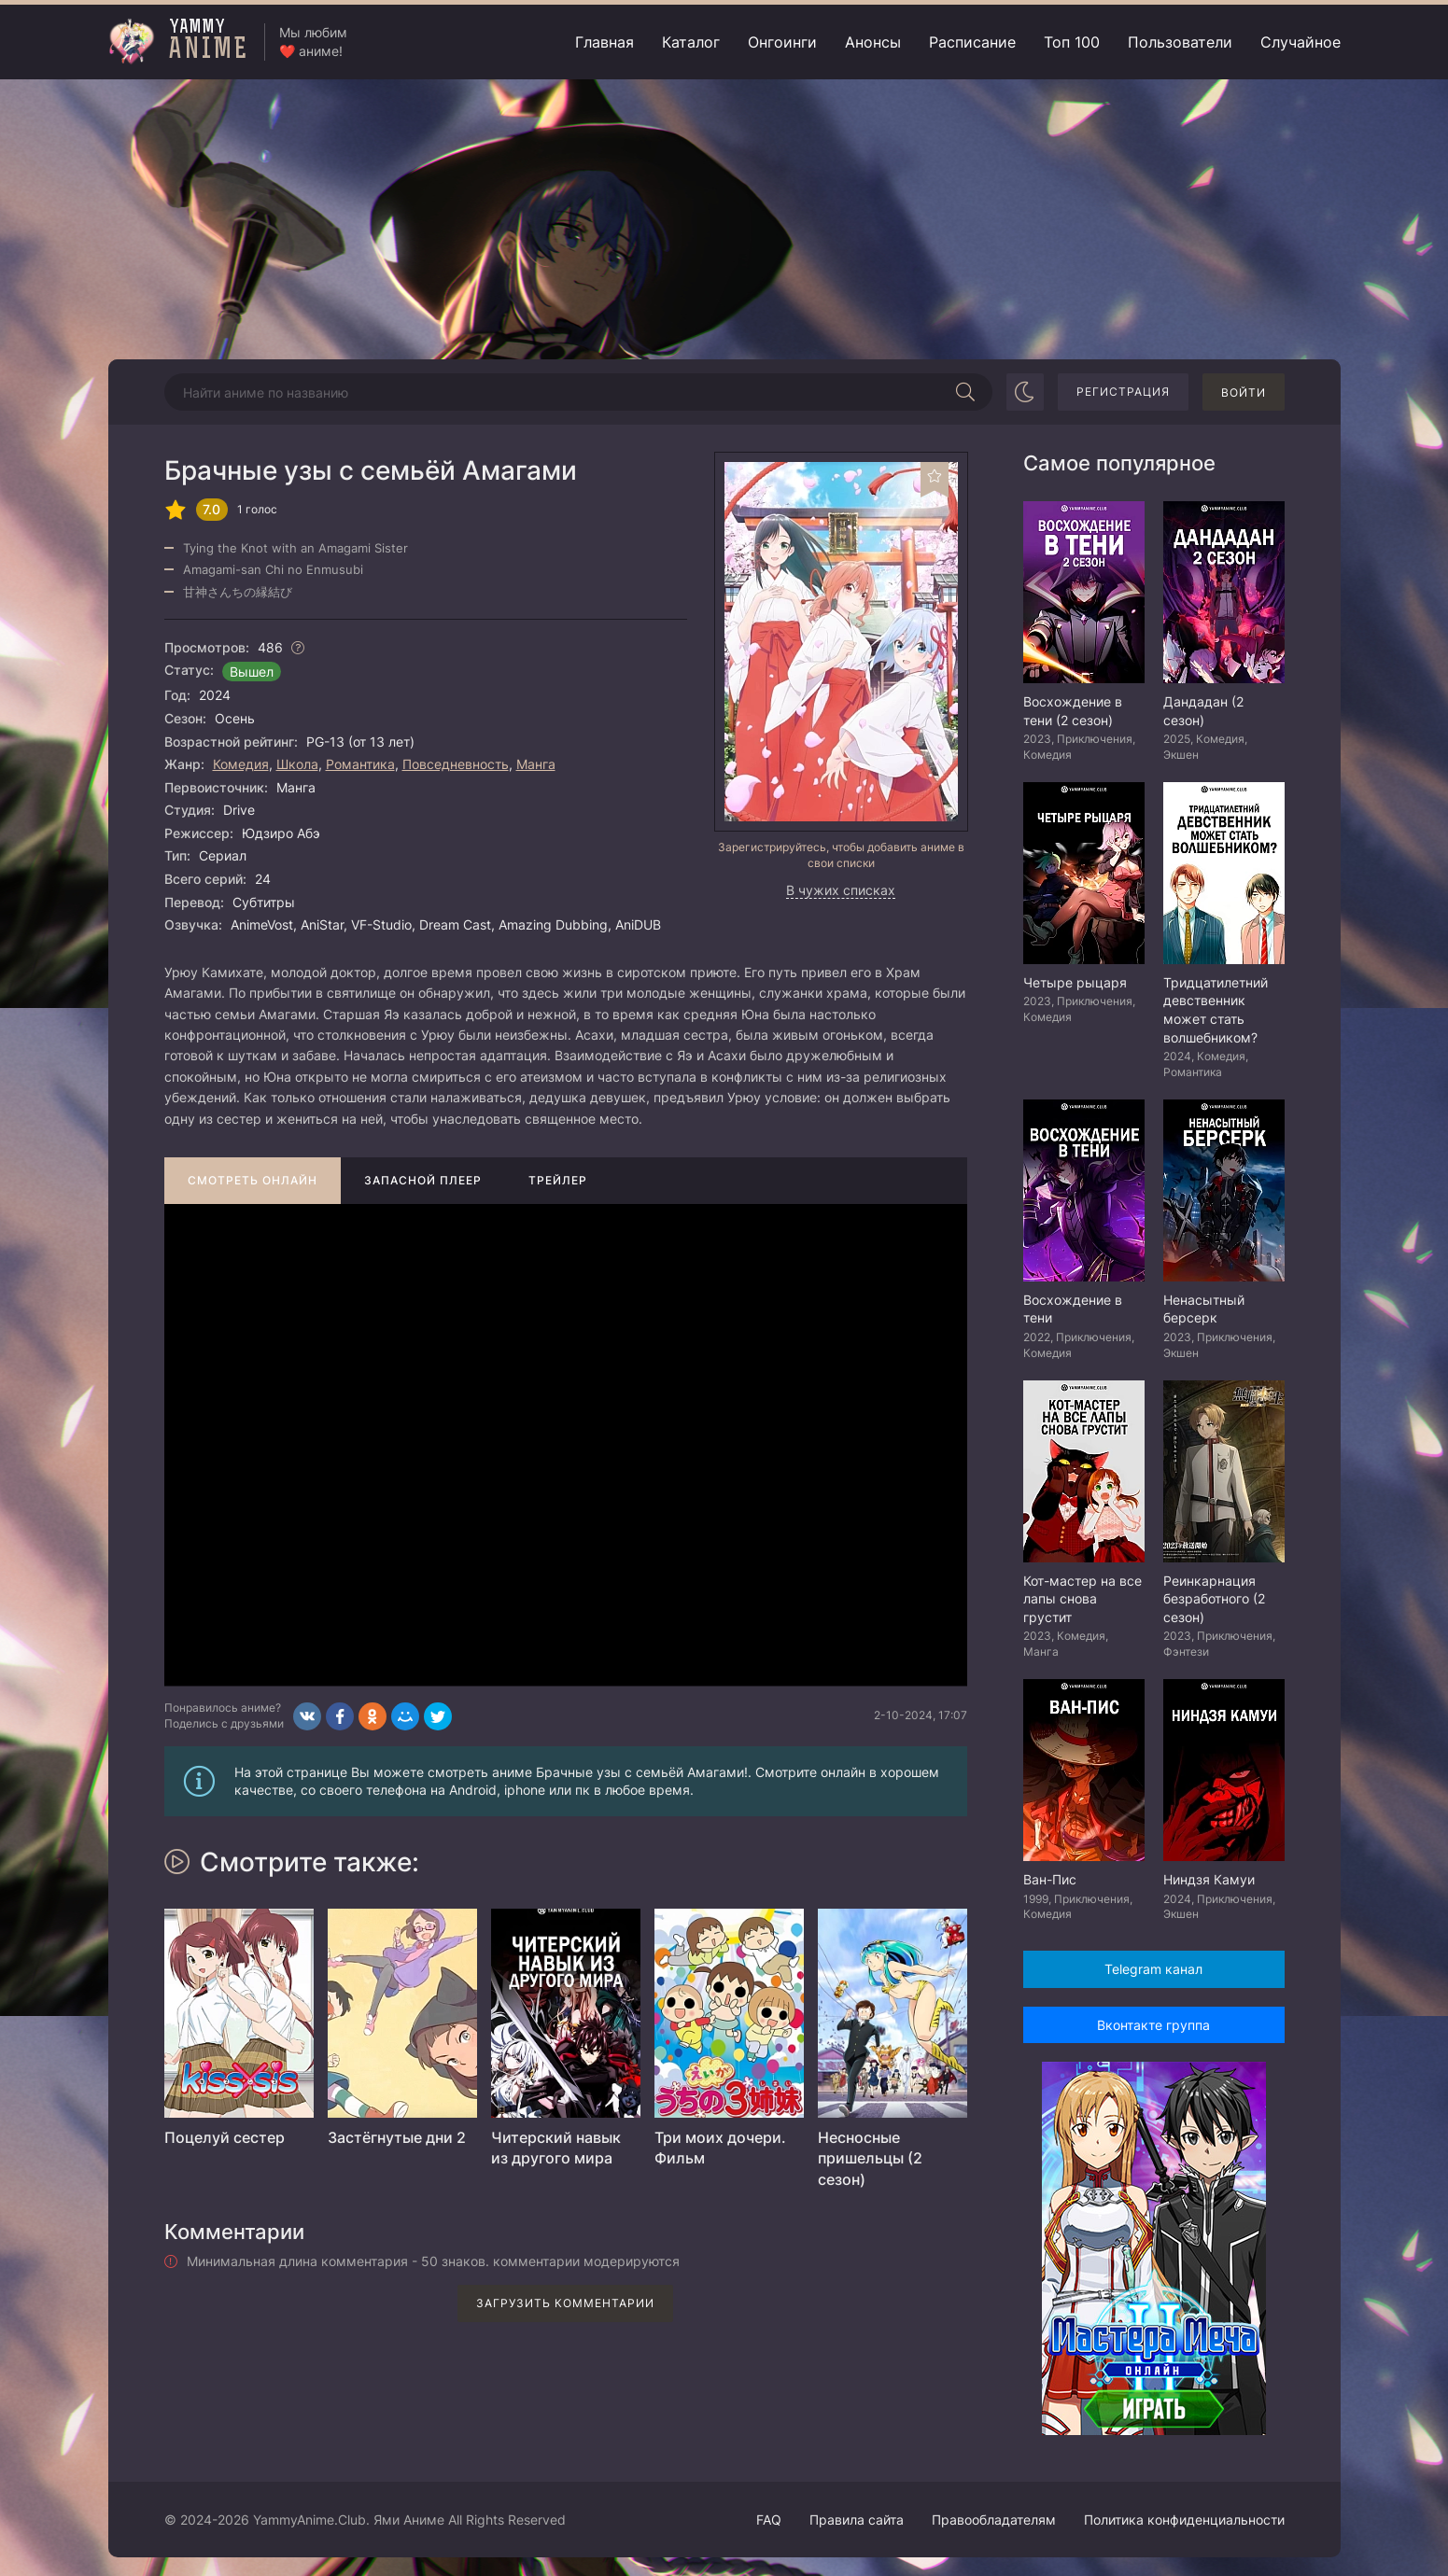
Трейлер (557, 1180)
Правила (856, 2519)
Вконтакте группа (1153, 2025)
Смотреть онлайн (252, 1180)
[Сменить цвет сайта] (1025, 392)
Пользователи (1180, 42)
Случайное (1300, 42)
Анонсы (873, 42)
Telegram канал (1153, 1969)
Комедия (241, 764)
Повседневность (455, 764)
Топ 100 (1072, 42)
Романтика (360, 764)
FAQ (768, 2519)
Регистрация (1123, 392)
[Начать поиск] (966, 392)
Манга (535, 764)
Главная (604, 42)
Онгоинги (782, 42)
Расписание (972, 42)
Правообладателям (994, 2519)
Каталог (691, 42)
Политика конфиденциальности (1184, 2519)
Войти (1243, 392)
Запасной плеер (423, 1180)
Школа (297, 764)
